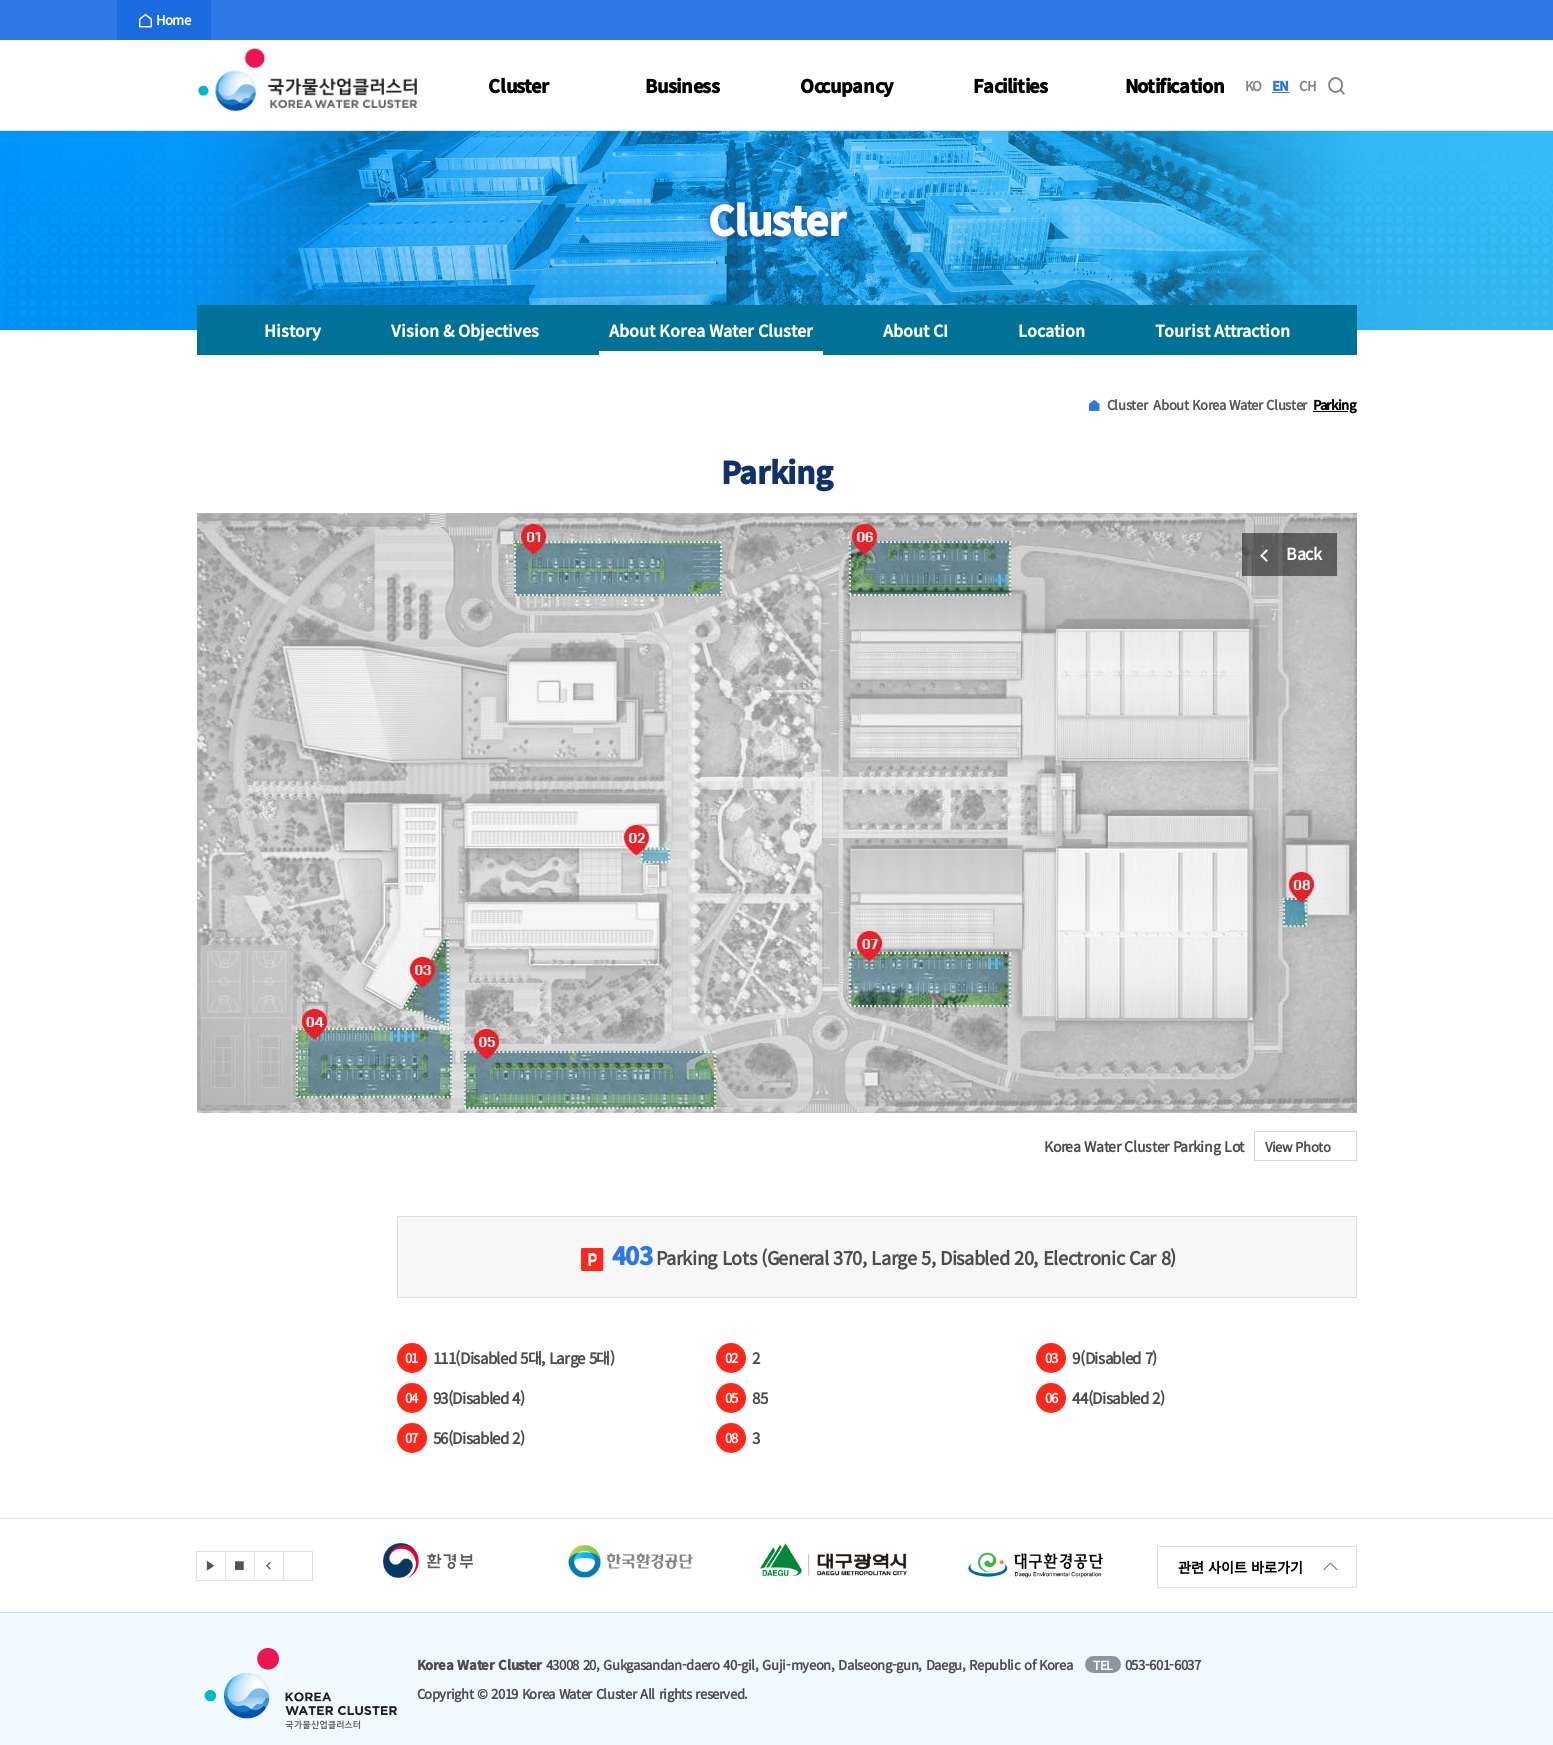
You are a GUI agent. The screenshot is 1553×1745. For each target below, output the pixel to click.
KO (1253, 85)
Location (1051, 330)
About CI (915, 330)
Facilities (1010, 85)
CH (1307, 85)
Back (1286, 556)
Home (164, 20)
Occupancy (846, 85)
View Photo (1310, 1146)
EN (1280, 85)
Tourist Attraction (1222, 330)
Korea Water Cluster (307, 85)
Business (682, 85)
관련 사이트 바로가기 (1259, 1567)
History (292, 330)
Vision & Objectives (465, 330)
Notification (1175, 85)
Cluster (518, 85)
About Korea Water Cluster (711, 330)
